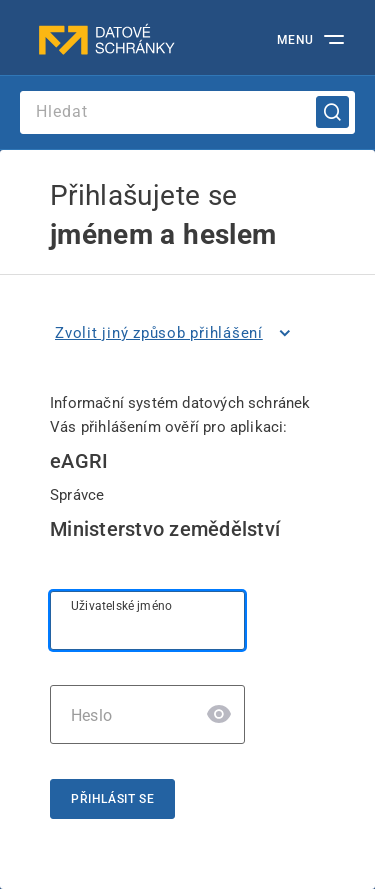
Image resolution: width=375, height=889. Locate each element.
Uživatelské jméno (121, 606)
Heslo (91, 715)
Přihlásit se (112, 799)
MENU (295, 40)
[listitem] (176, 333)
